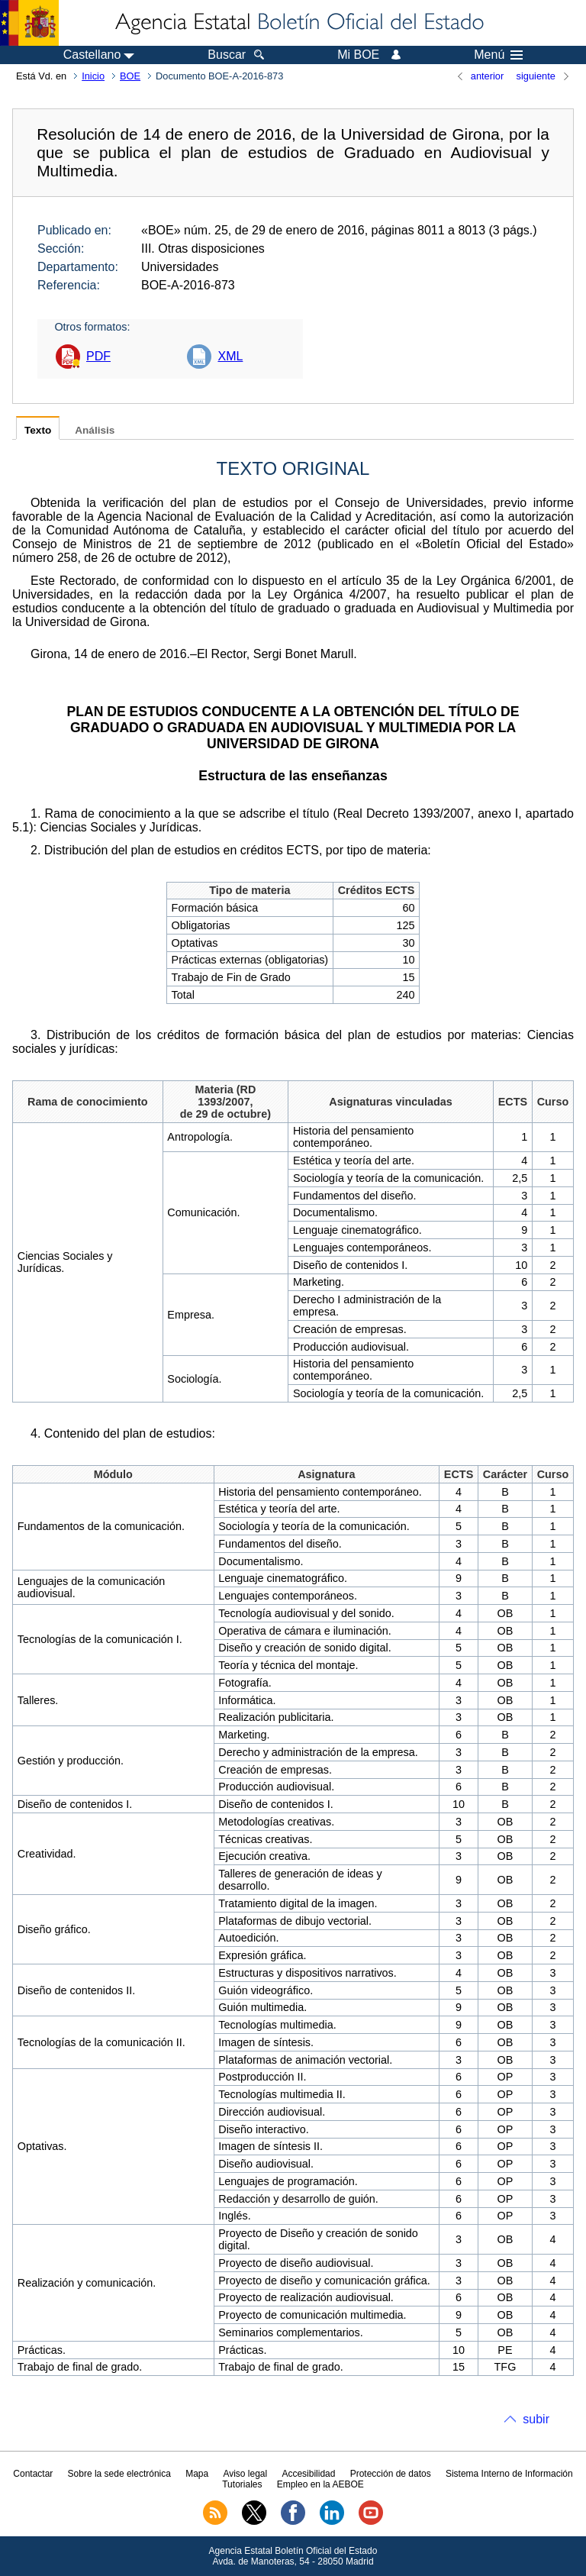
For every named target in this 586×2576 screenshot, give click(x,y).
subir (536, 2419)
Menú (498, 55)
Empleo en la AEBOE (320, 2484)
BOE (130, 76)
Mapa (196, 2473)
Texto (37, 430)
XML (230, 356)
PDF (98, 356)
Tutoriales (242, 2484)
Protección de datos (390, 2473)
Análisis (94, 430)
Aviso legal (245, 2473)
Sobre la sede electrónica (119, 2473)
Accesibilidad (308, 2473)
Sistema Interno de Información (509, 2473)
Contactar (33, 2473)
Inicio (93, 76)
